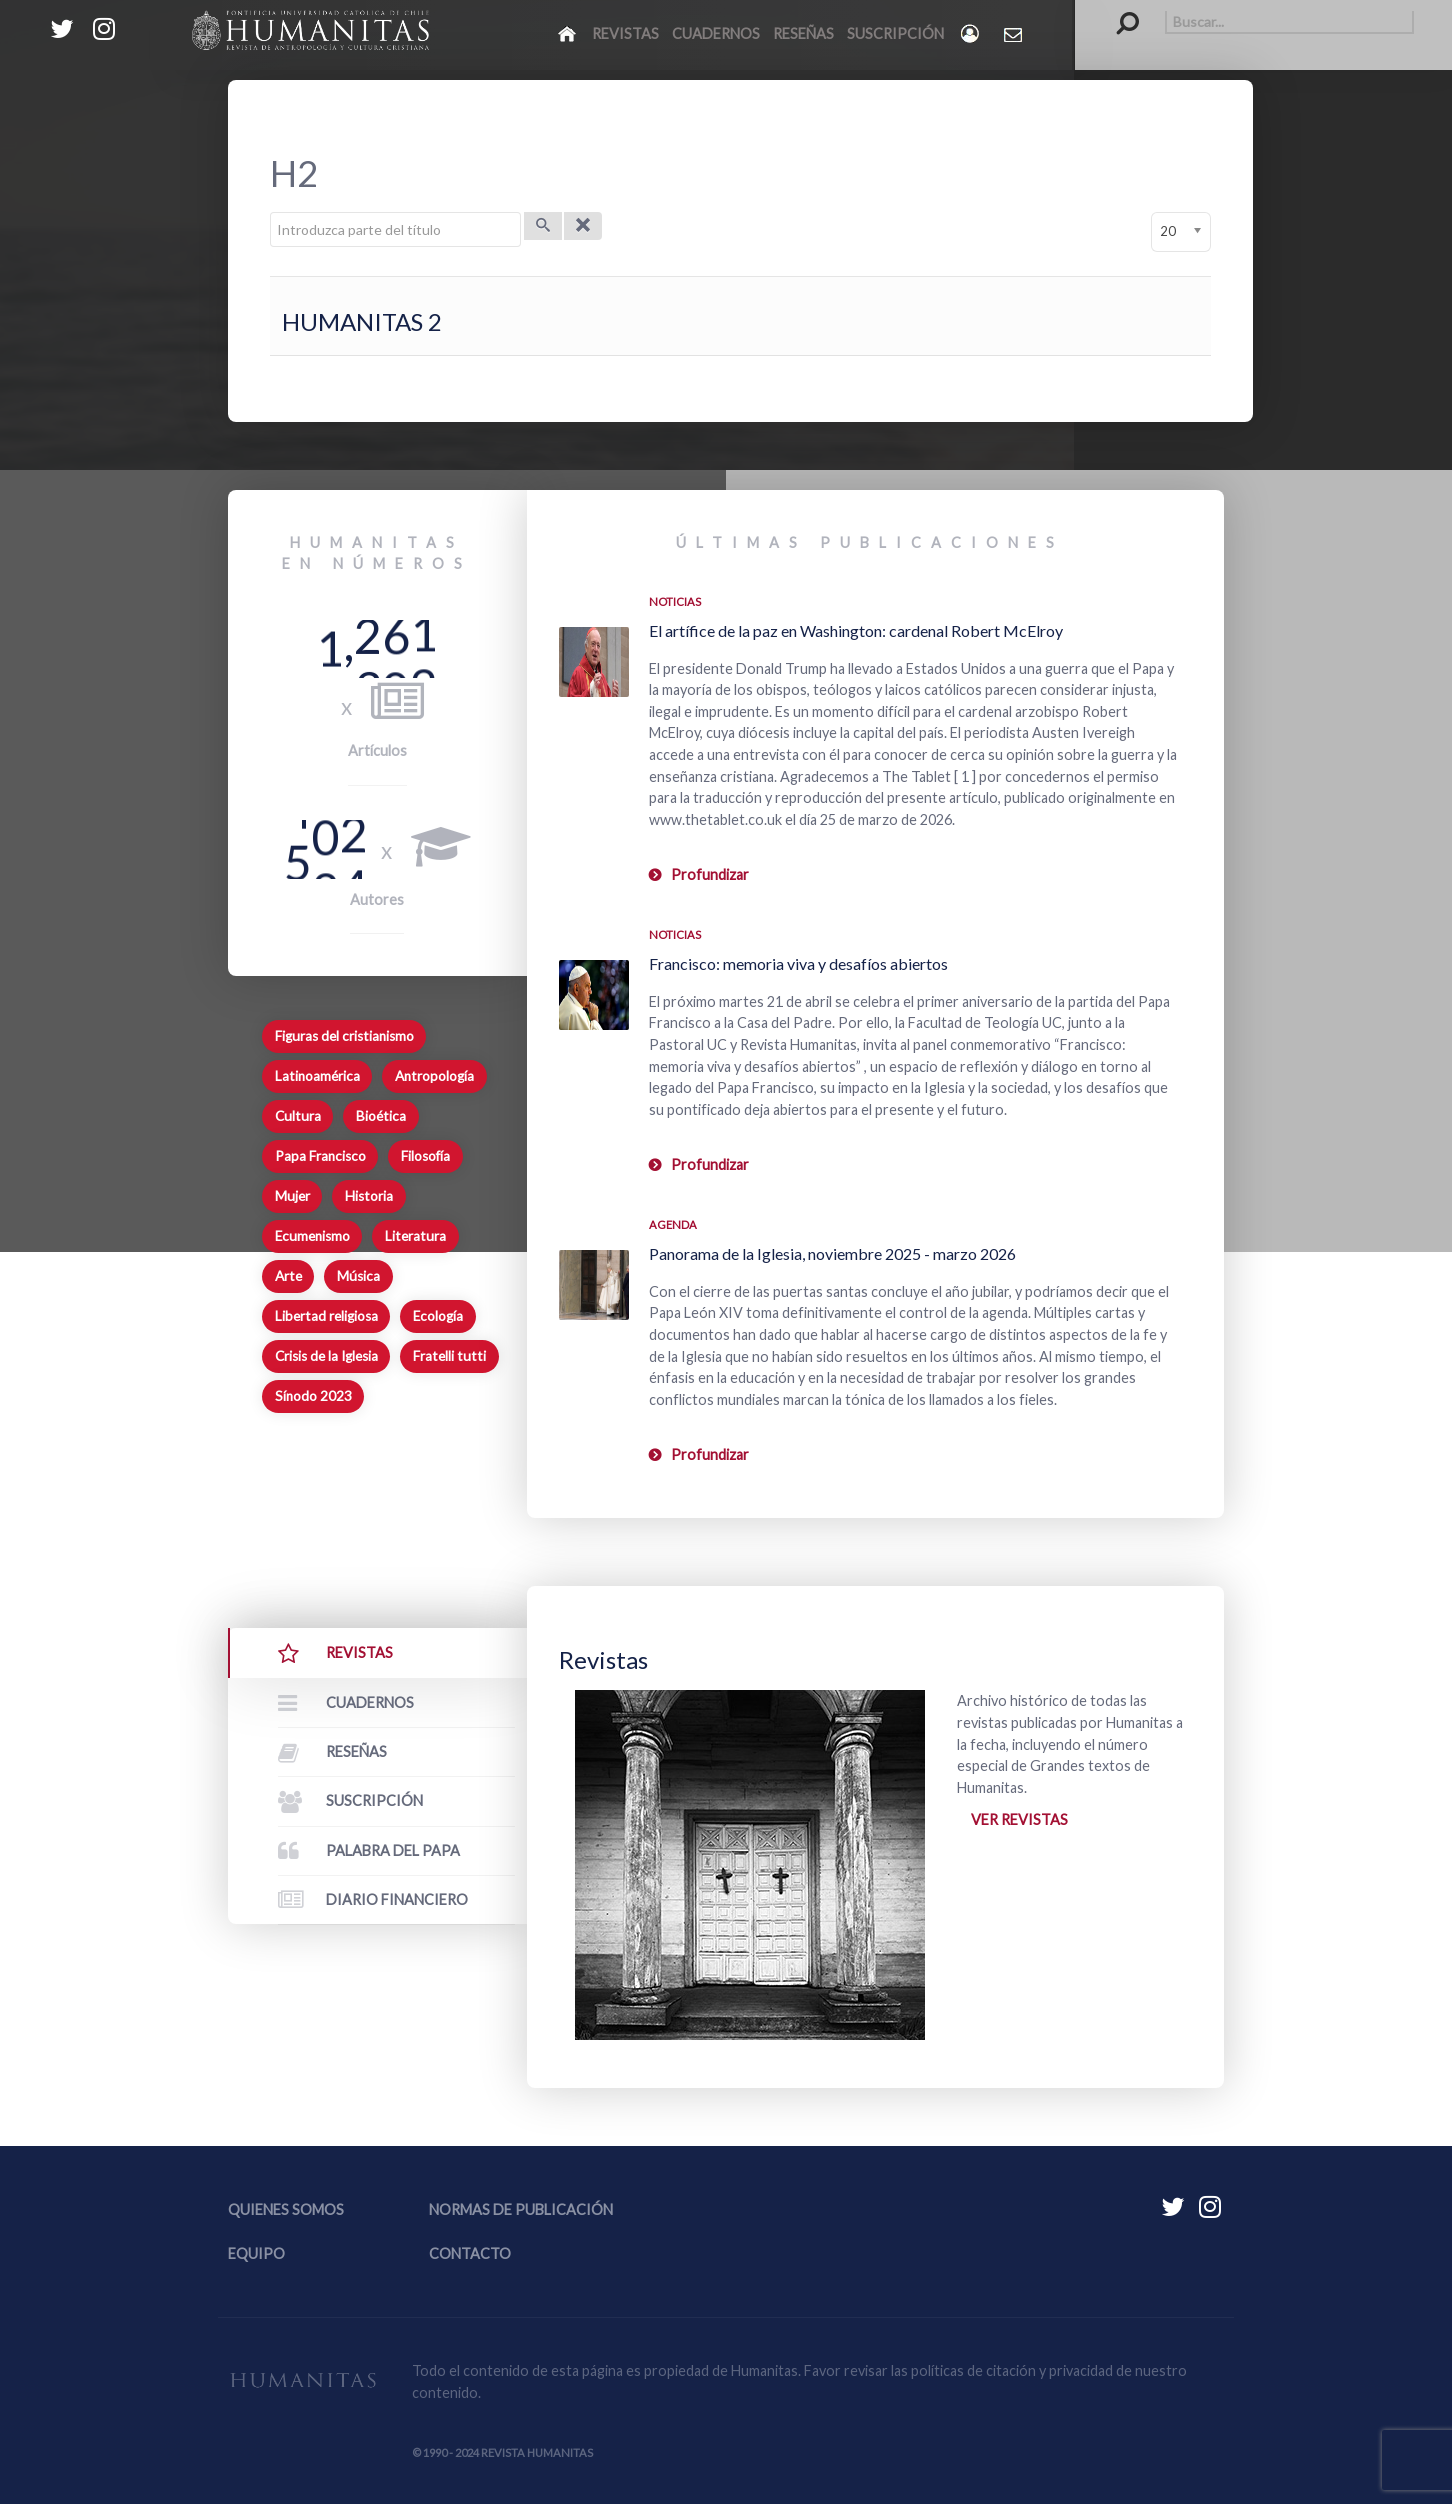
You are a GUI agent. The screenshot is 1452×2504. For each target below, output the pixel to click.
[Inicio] (568, 33)
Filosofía (425, 1156)
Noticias (675, 601)
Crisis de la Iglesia (326, 1356)
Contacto (470, 2253)
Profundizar (710, 874)
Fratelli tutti (449, 1356)
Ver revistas (1019, 1819)
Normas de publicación (521, 2209)
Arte (288, 1276)
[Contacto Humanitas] (1014, 34)
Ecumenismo (312, 1236)
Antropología (434, 1076)
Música (358, 1276)
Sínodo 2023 (313, 1396)
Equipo (256, 2253)
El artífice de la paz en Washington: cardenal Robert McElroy (856, 630)
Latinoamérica (317, 1076)
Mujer (292, 1196)
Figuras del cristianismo (344, 1036)
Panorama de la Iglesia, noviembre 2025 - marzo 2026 (832, 1253)
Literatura (415, 1236)
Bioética (381, 1116)
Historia (369, 1196)
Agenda (673, 1224)
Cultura (298, 1116)
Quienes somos (286, 2209)
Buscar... (1117, 10)
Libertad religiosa (326, 1316)
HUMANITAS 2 (362, 321)
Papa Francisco (320, 1156)
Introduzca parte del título (270, 212)
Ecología (438, 1316)
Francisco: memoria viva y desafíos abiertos (798, 963)
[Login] (971, 33)
